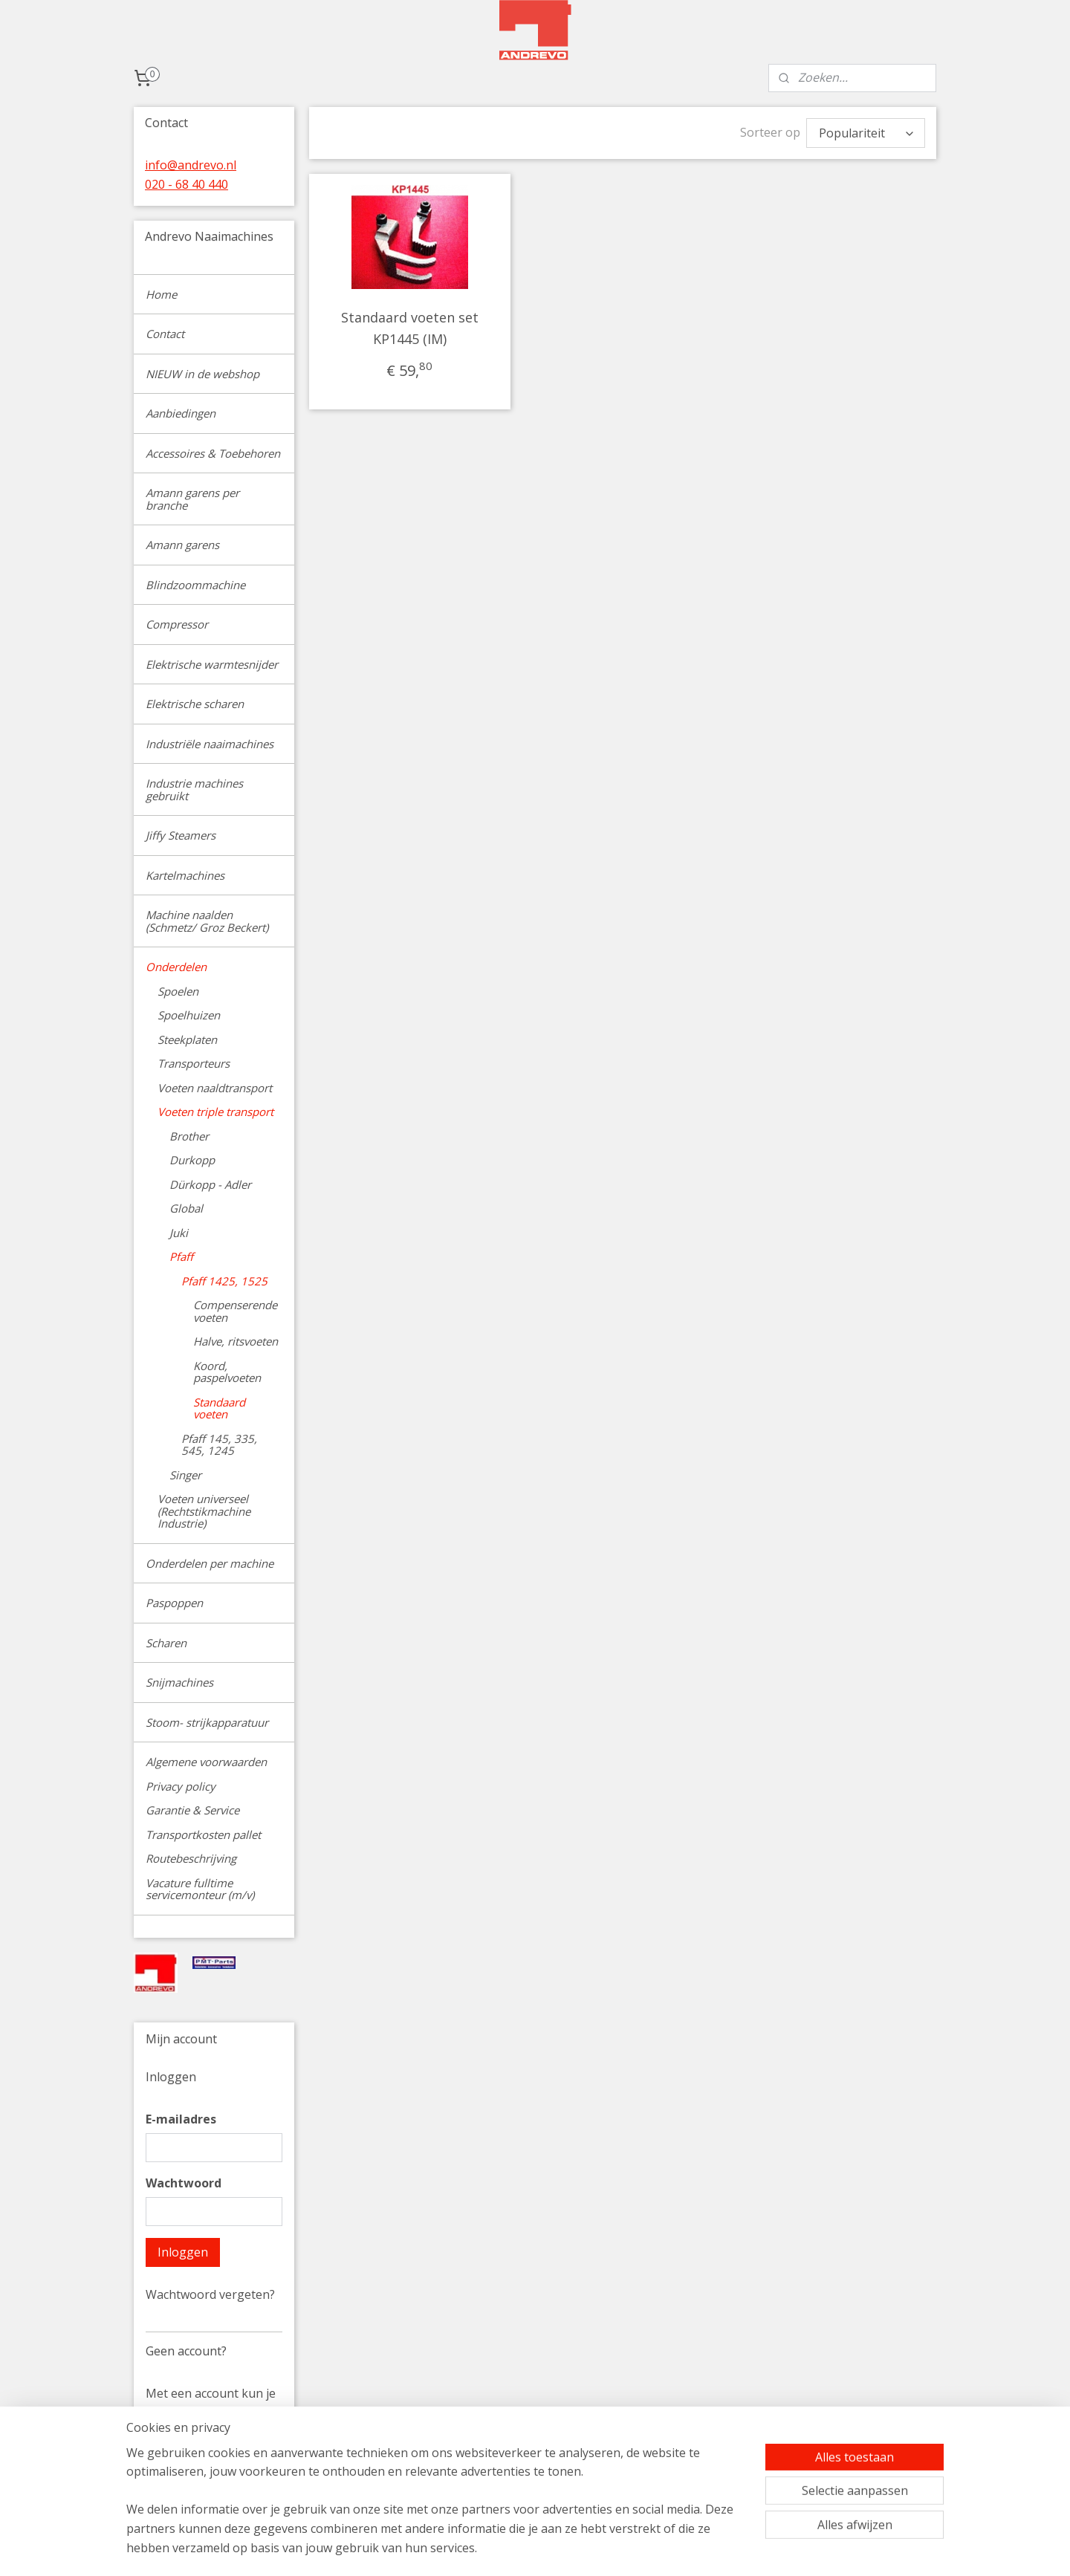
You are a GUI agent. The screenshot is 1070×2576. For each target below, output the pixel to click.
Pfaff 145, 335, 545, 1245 (219, 1445)
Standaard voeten (219, 1408)
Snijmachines (179, 1682)
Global (186, 1208)
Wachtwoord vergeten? (210, 2294)
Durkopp (192, 1159)
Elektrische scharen (195, 703)
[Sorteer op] (865, 133)
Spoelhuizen (189, 1015)
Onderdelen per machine (209, 1563)
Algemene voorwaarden (206, 1761)
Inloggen (183, 2252)
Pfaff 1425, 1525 (224, 1281)
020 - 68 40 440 (186, 184)
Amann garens (182, 544)
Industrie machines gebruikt (194, 789)
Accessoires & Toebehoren (213, 453)
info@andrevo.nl (190, 165)
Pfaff (181, 1256)
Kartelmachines (185, 875)
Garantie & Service (192, 1810)
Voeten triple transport (215, 1111)
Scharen (166, 1642)
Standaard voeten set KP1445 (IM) (410, 328)
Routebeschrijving (191, 1858)
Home (161, 294)
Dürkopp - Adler (210, 1184)
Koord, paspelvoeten (227, 1372)
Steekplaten (187, 1039)
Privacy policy (180, 1786)
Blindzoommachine (195, 584)
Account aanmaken (211, 2490)
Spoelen (178, 991)
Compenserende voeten (235, 1311)
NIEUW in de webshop (202, 373)
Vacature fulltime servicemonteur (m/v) (200, 1889)
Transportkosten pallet (203, 1834)
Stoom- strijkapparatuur (207, 1722)
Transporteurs (194, 1063)
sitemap (603, 2548)
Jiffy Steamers (180, 835)
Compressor (177, 624)
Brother (189, 1136)
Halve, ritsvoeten (235, 1341)
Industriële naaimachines (209, 743)
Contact (165, 333)
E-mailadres (181, 2119)
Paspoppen (174, 1602)
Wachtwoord (183, 2183)
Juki (178, 1232)
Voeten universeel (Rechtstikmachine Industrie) (204, 1511)
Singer (185, 1474)
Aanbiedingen (180, 413)
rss (634, 2548)
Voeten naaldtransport (215, 1087)
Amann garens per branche (192, 499)
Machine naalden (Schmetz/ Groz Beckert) (207, 921)
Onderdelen (176, 966)
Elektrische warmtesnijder (212, 664)
